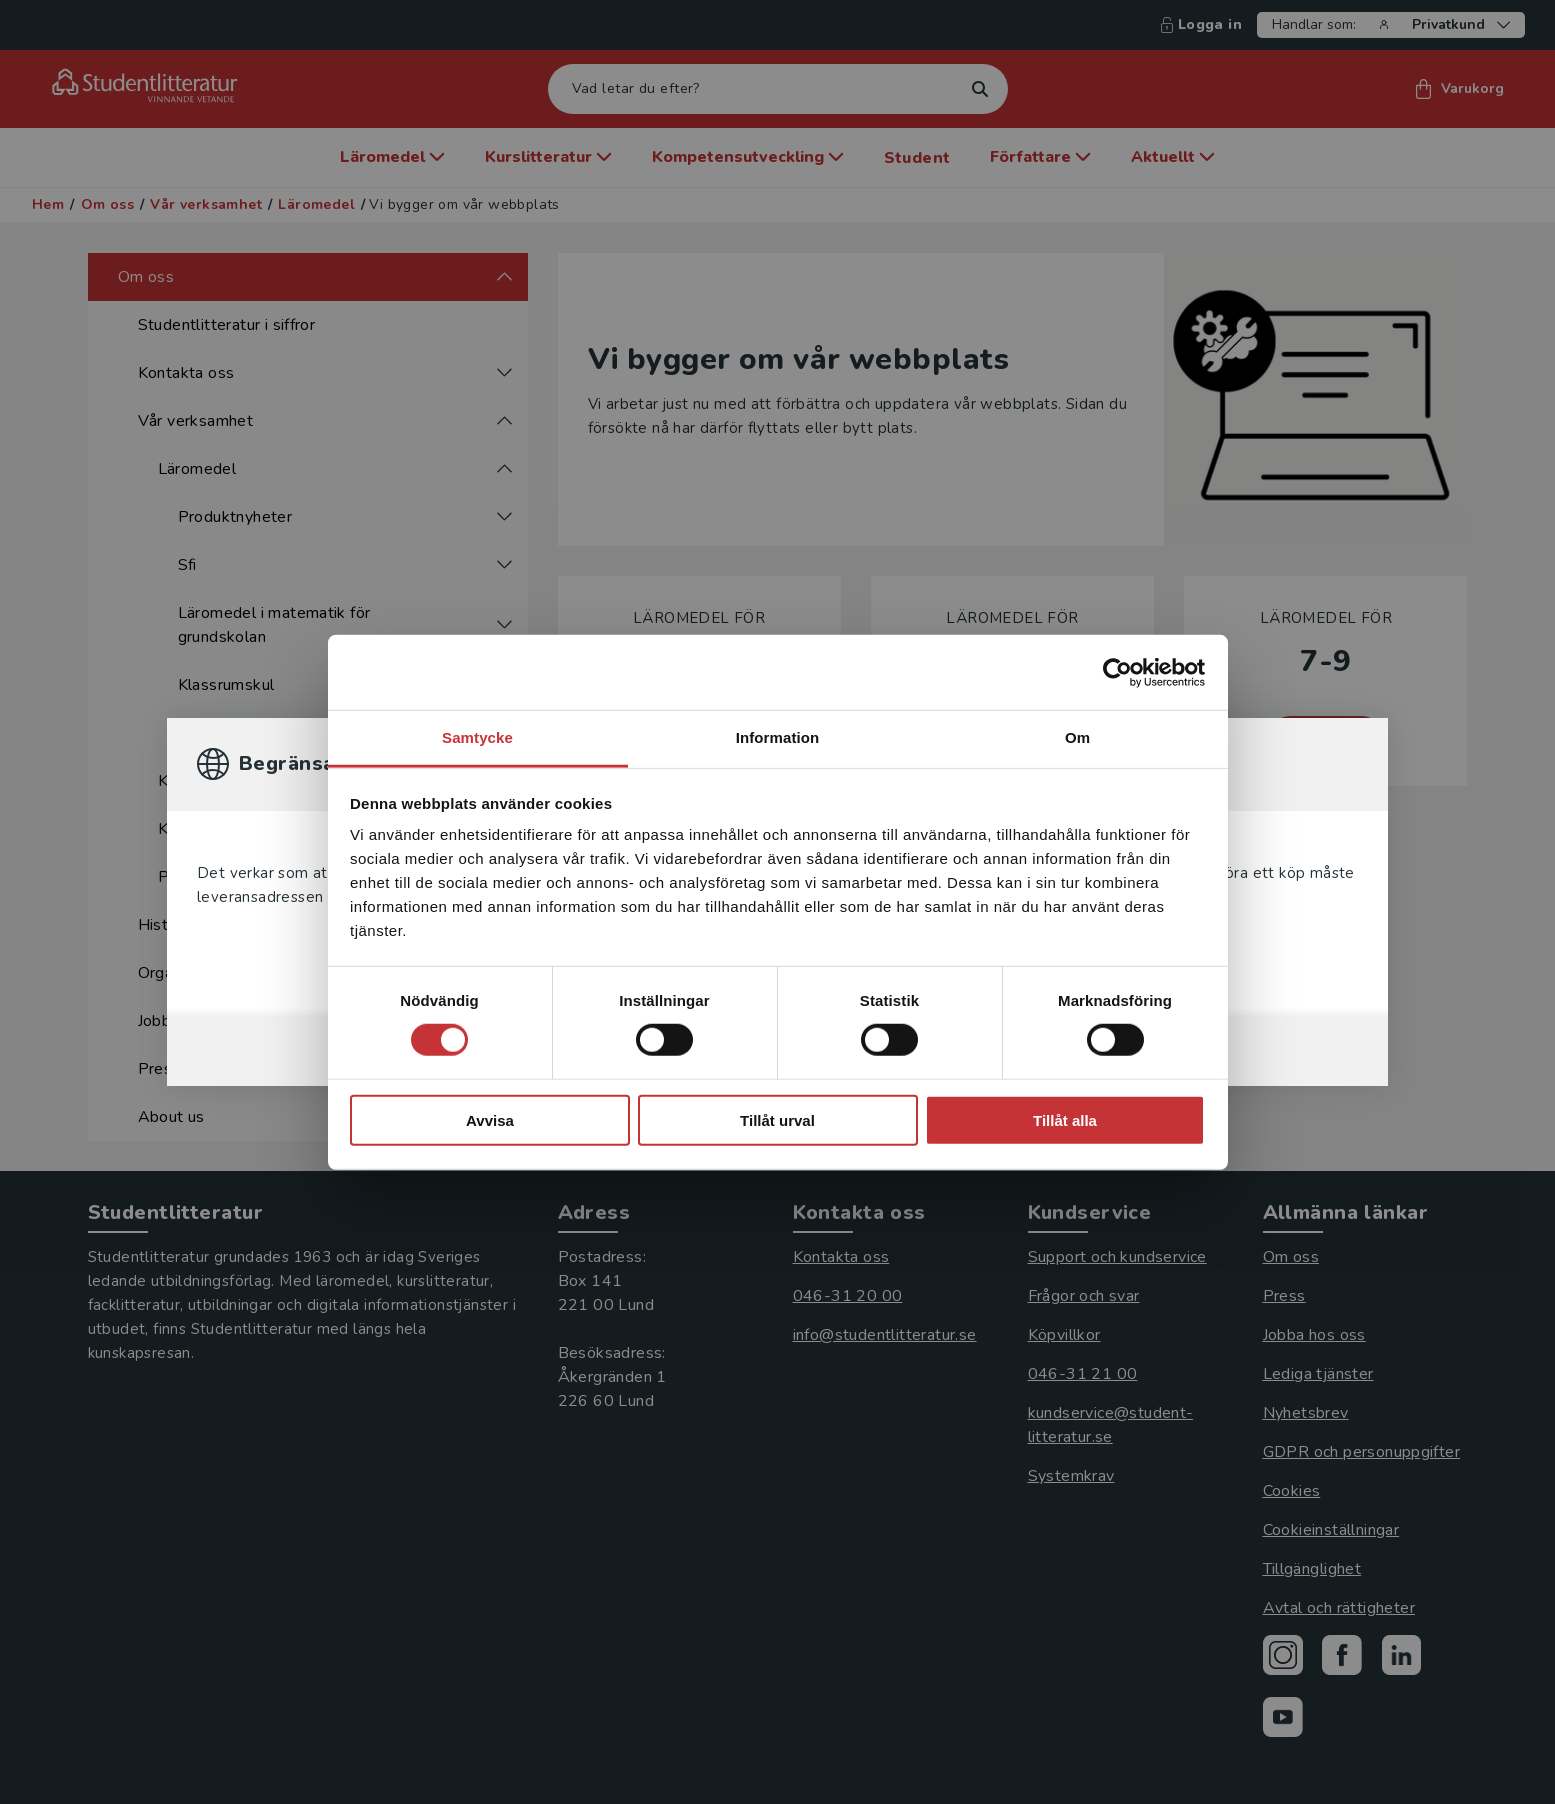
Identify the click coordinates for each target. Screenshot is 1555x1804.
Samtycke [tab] (477, 737)
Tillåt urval (777, 1120)
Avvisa (490, 1120)
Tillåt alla (1065, 1120)
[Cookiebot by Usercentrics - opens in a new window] (1117, 672)
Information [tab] (778, 737)
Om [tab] (1077, 737)
